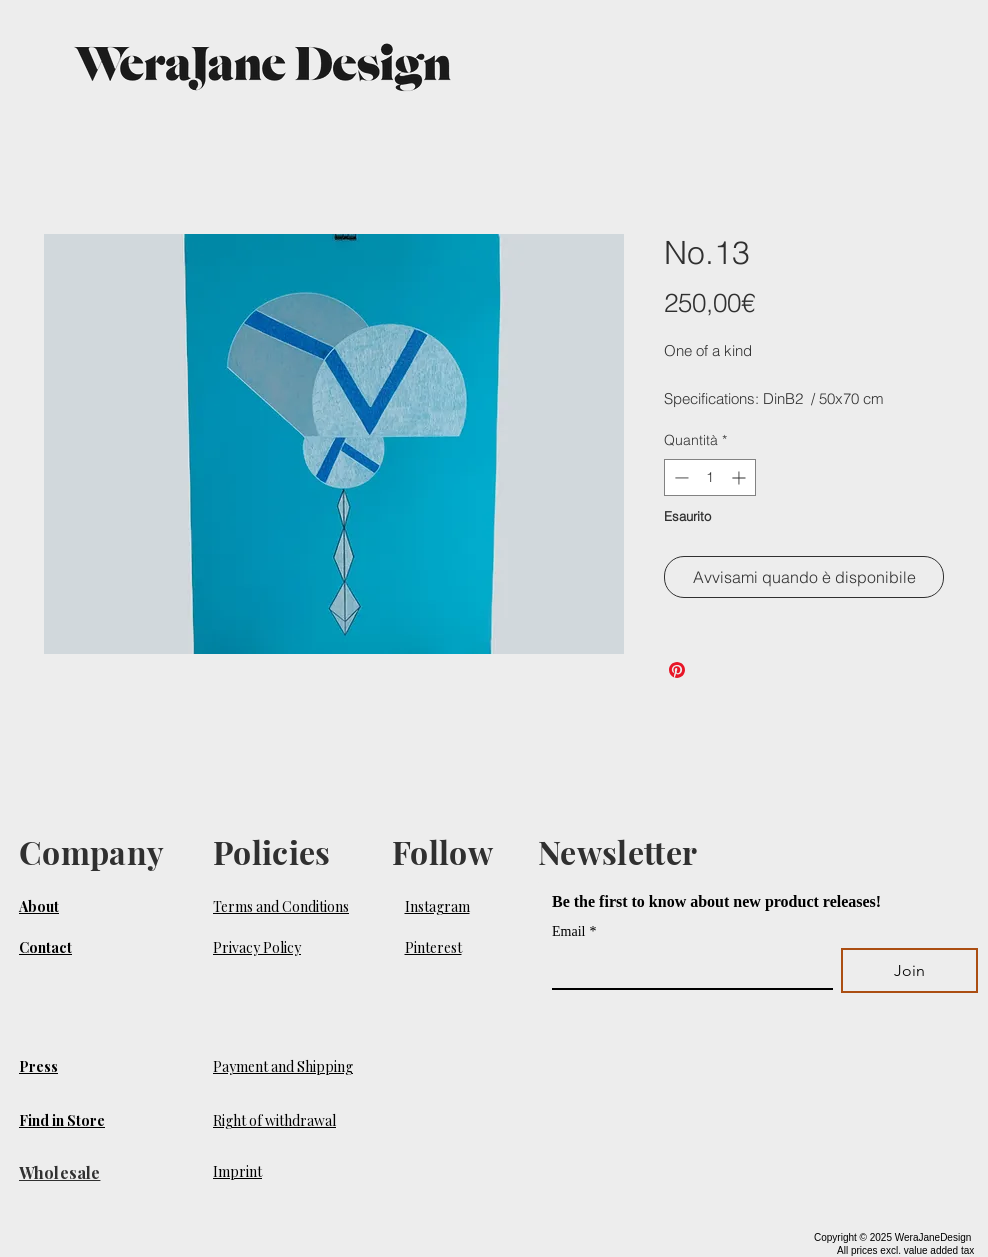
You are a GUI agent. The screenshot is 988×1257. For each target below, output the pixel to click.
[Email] (686, 968)
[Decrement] (679, 477)
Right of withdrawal (274, 1120)
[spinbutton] (710, 477)
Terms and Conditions (281, 906)
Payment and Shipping (283, 1066)
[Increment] (740, 477)
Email (574, 931)
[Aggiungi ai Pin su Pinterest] (677, 670)
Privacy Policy (257, 947)
